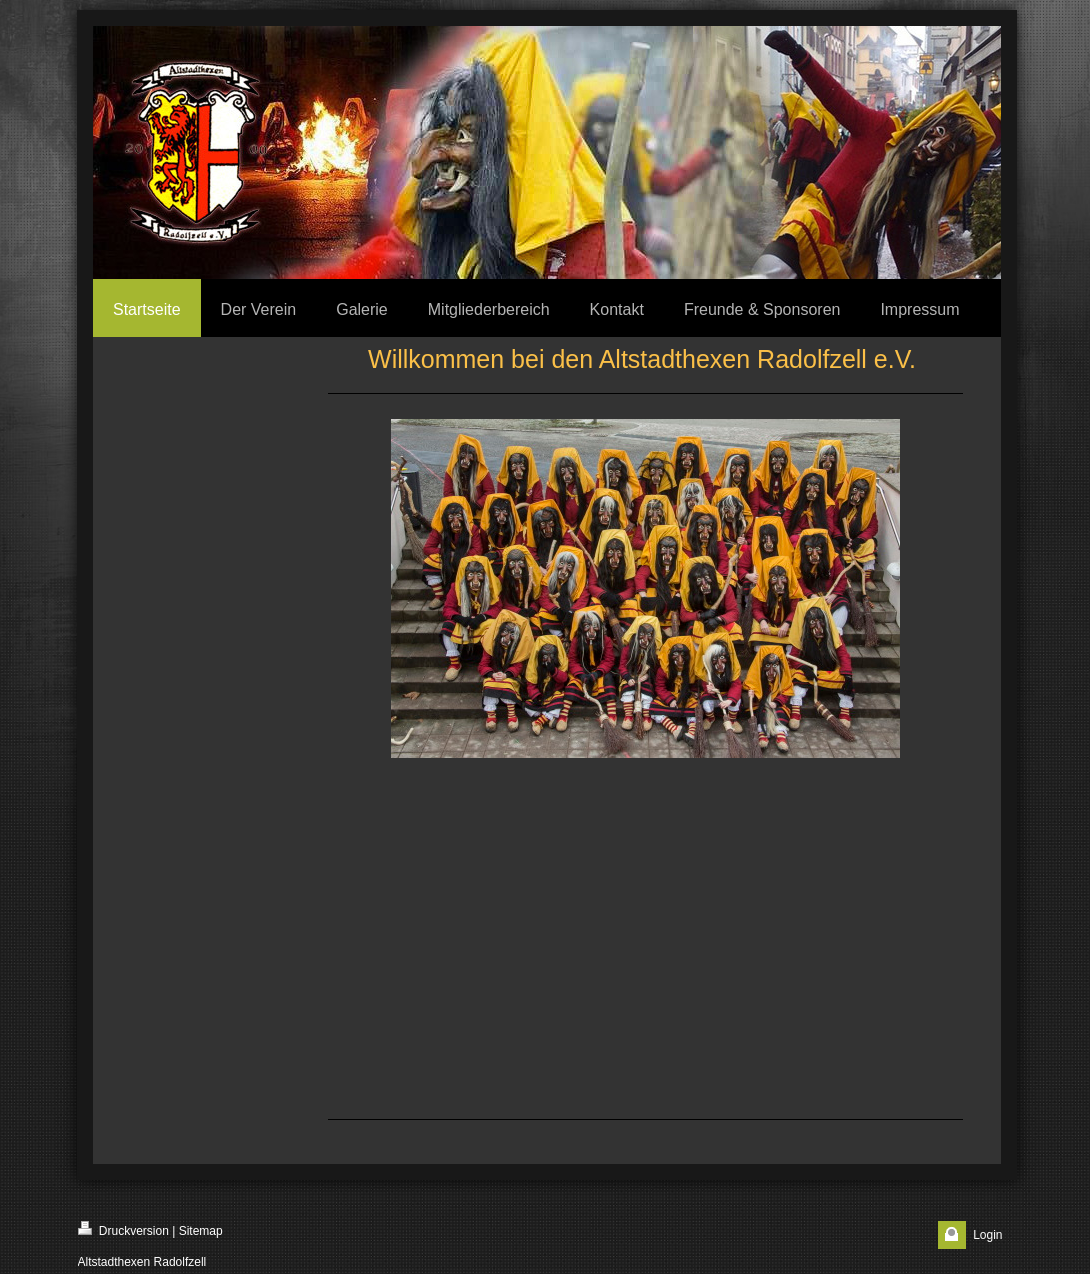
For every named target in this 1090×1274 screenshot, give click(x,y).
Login (987, 1235)
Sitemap (201, 1231)
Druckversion (123, 1229)
